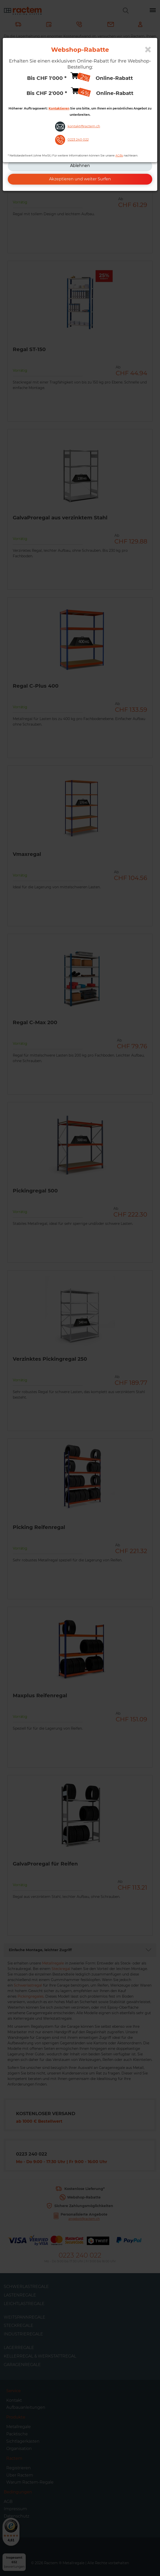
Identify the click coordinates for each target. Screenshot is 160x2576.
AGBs (119, 155)
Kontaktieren (59, 108)
